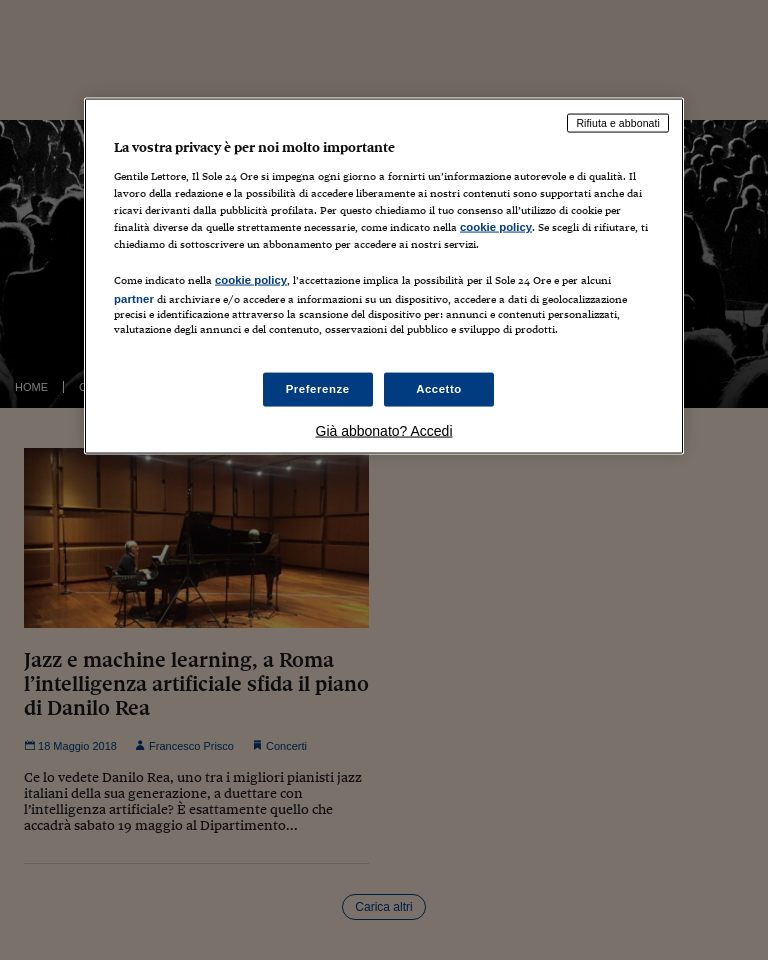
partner (134, 298)
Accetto (439, 389)
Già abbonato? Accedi (384, 431)
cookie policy (496, 226)
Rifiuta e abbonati (618, 123)
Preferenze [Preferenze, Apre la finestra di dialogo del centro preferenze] (318, 389)
